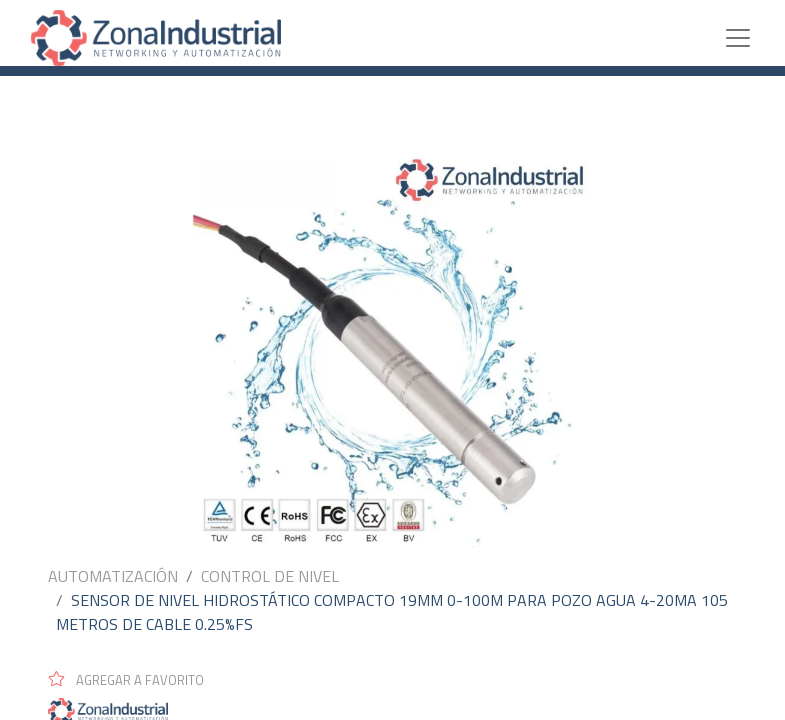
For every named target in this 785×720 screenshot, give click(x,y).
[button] (134, 679)
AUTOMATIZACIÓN (113, 576)
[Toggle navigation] (738, 38)
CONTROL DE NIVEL (270, 576)
